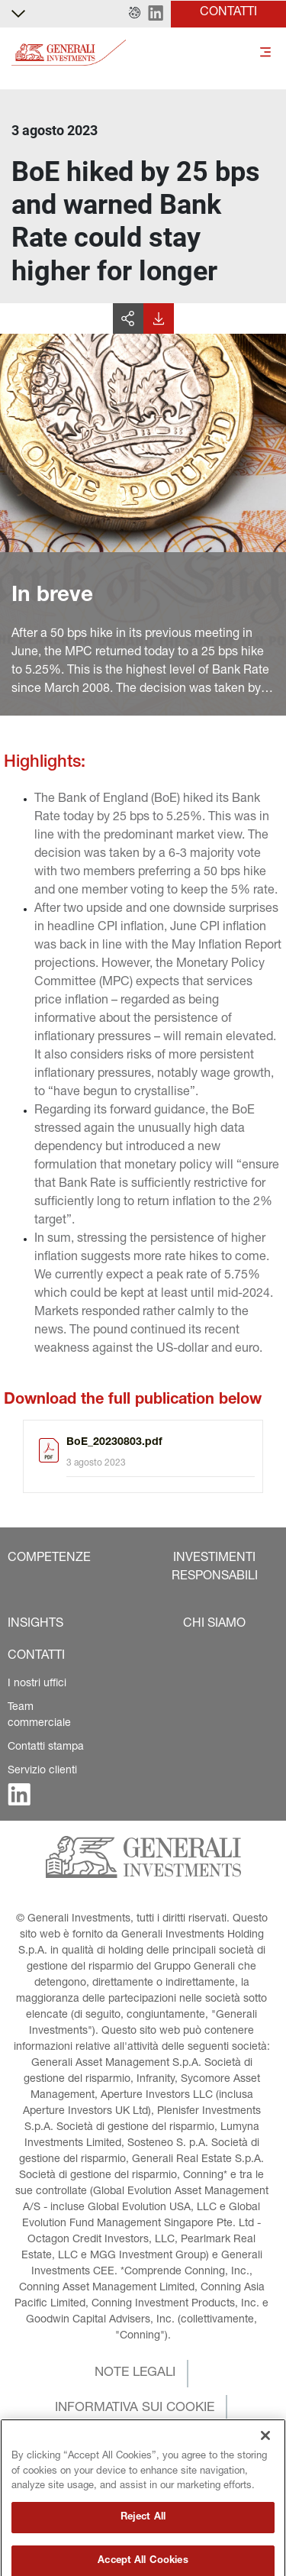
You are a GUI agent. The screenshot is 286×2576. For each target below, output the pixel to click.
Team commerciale (39, 1715)
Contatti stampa (46, 1747)
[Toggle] (265, 53)
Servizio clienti (42, 1771)
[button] (134, 13)
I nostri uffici (37, 1684)
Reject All (143, 2558)
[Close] (265, 2477)
